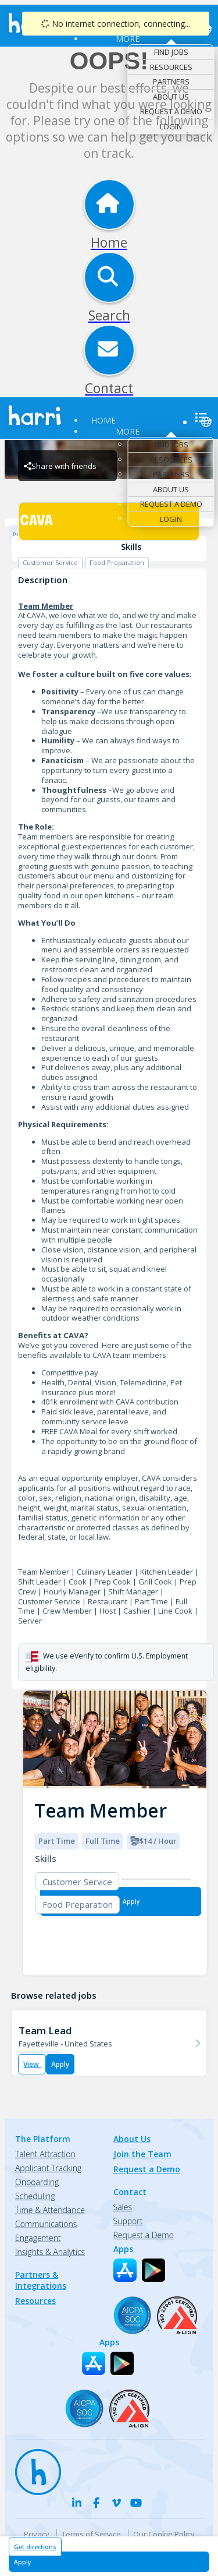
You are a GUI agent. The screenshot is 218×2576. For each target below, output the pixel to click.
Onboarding (37, 2181)
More (128, 38)
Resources (171, 67)
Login (171, 126)
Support (128, 2220)
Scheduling (35, 2195)
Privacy (36, 2534)
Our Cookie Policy (164, 2534)
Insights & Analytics (50, 2251)
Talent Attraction (45, 2153)
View (32, 2064)
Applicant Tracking (48, 2167)
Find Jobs (171, 52)
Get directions (35, 2547)
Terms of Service (91, 2534)
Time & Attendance (50, 2209)
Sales (122, 2206)
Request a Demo (171, 111)
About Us (171, 96)
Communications (46, 2223)
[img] (114, 1740)
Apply (60, 2064)
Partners (171, 81)
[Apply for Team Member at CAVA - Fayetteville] (109, 2562)
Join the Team (142, 2153)
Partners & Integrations (40, 2280)
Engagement (38, 2237)
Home (103, 420)
